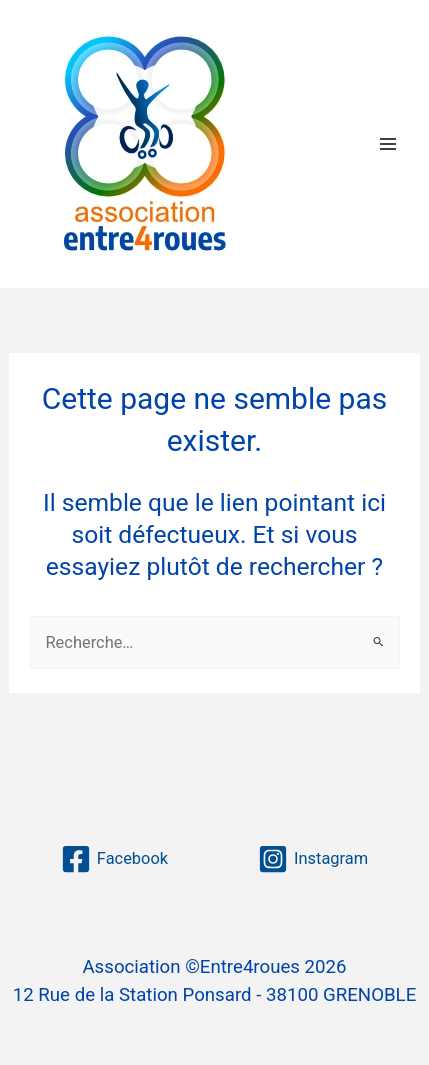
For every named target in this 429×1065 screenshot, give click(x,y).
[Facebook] (114, 859)
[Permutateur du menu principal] (387, 143)
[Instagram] (313, 859)
